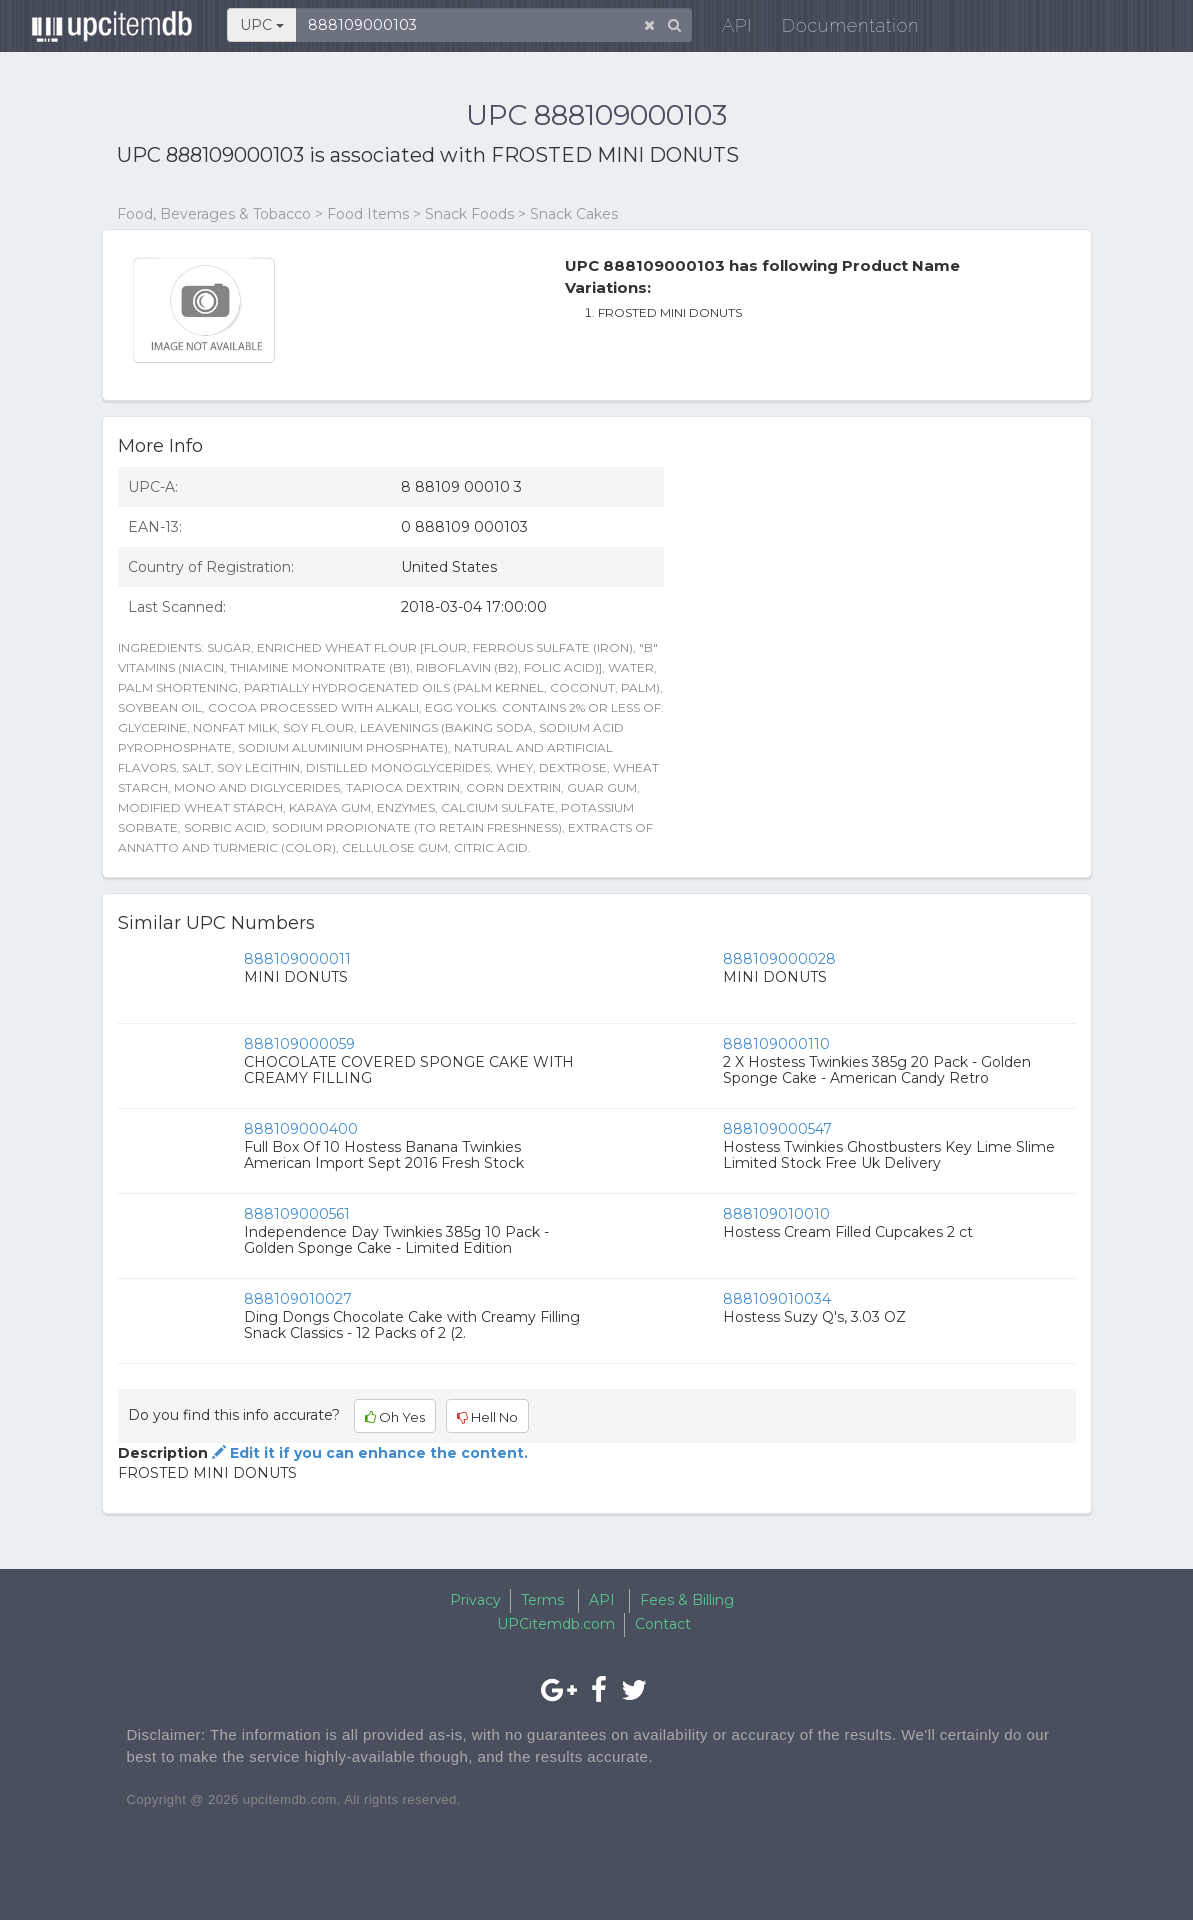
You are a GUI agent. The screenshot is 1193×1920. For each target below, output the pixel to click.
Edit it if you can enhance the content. (368, 1453)
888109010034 (777, 1299)
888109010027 (298, 1299)
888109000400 (301, 1129)
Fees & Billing (687, 1600)
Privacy (475, 1600)
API (725, 29)
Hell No (487, 1417)
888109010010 (776, 1214)
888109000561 (297, 1214)
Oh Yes (395, 1417)
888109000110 (776, 1044)
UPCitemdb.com (556, 1624)
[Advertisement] (885, 597)
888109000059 (299, 1044)
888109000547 (777, 1129)
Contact (663, 1624)
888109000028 (779, 959)
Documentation (838, 29)
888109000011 (297, 959)
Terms (542, 1600)
